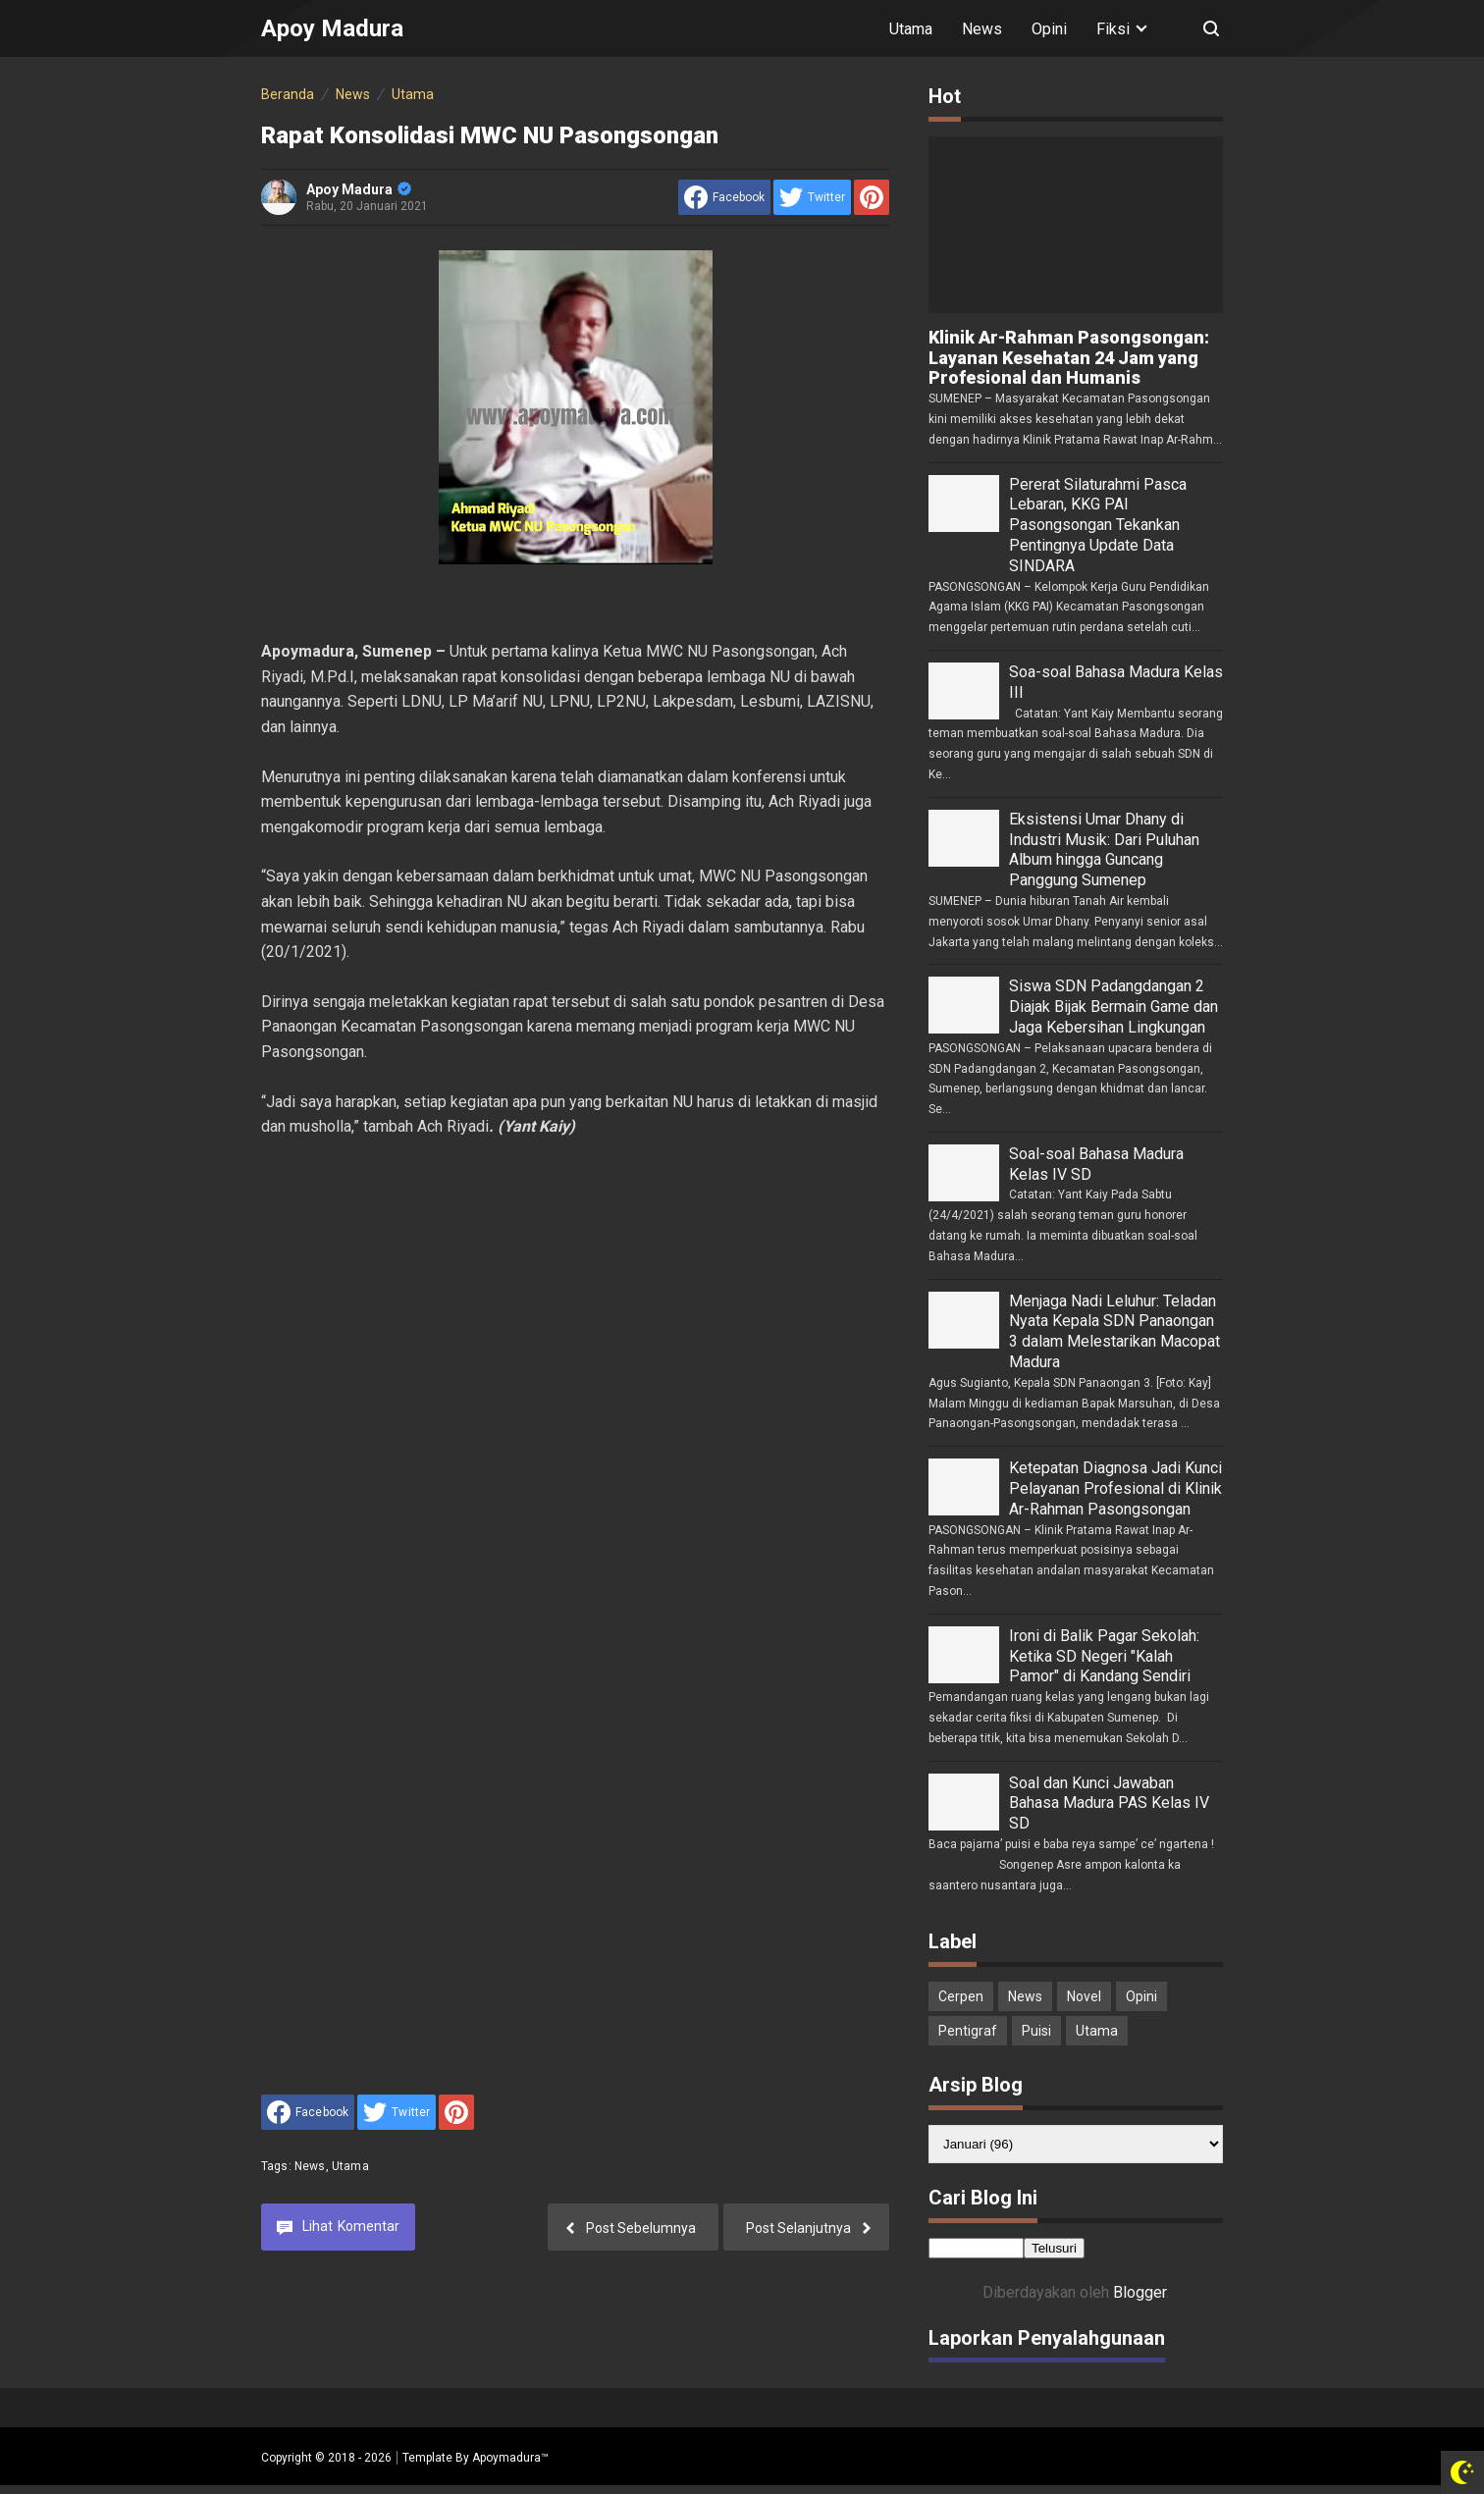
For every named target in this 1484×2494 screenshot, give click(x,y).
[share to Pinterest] (871, 197)
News (982, 29)
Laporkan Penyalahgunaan (1046, 2338)
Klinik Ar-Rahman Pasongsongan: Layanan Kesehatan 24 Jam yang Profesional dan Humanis (1068, 358)
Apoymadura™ (510, 2458)
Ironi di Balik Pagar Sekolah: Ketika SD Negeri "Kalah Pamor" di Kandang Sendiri (1104, 1656)
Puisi (1036, 2031)
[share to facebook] (724, 197)
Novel (1084, 1996)
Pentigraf (967, 2031)
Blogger (1139, 2292)
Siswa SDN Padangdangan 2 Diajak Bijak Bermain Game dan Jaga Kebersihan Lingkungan (1113, 1006)
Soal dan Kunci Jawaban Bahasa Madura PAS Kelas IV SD (1109, 1803)
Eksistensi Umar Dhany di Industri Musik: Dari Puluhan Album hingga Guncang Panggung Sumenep (1104, 849)
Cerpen (960, 1996)
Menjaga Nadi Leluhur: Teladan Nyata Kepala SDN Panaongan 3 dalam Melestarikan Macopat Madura (1114, 1331)
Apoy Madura (358, 189)
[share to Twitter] (812, 197)
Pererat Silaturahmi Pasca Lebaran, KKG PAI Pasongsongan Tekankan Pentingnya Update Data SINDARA (1098, 525)
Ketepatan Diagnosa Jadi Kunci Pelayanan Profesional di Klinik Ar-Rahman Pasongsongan (1115, 1488)
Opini (1049, 29)
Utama (910, 29)
